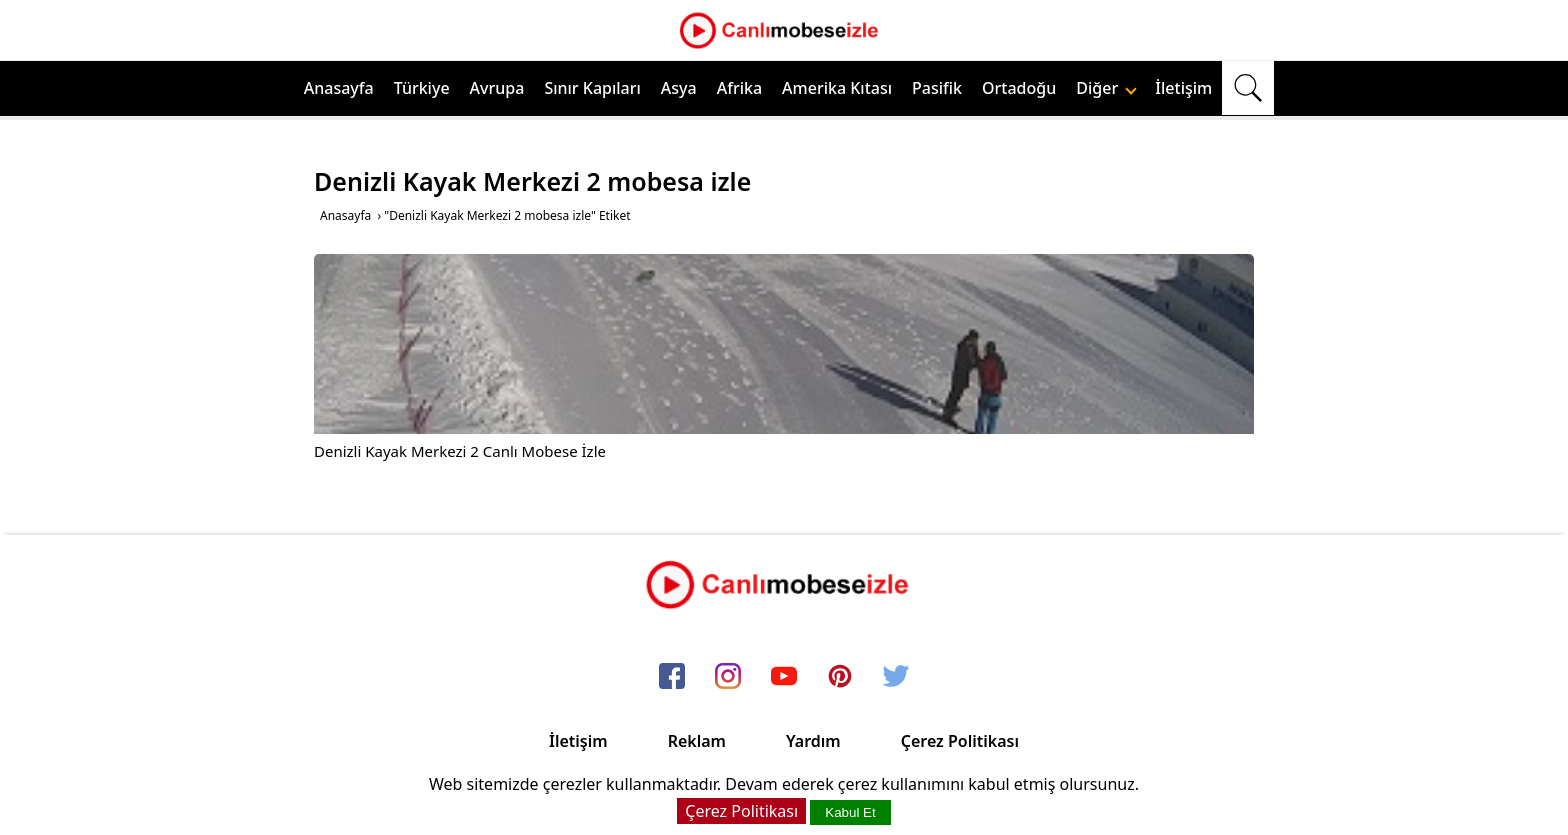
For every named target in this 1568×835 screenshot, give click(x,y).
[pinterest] (840, 677)
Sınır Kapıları (592, 88)
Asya (679, 88)
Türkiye (422, 88)
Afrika (739, 88)
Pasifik (937, 88)
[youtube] (784, 677)
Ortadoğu (1019, 88)
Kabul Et (850, 812)
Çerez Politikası (960, 741)
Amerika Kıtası (837, 88)
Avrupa (497, 88)
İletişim (1183, 88)
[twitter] (896, 677)
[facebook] (672, 677)
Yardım (813, 741)
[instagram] (728, 677)
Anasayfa (339, 88)
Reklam (697, 741)
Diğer (1106, 88)
